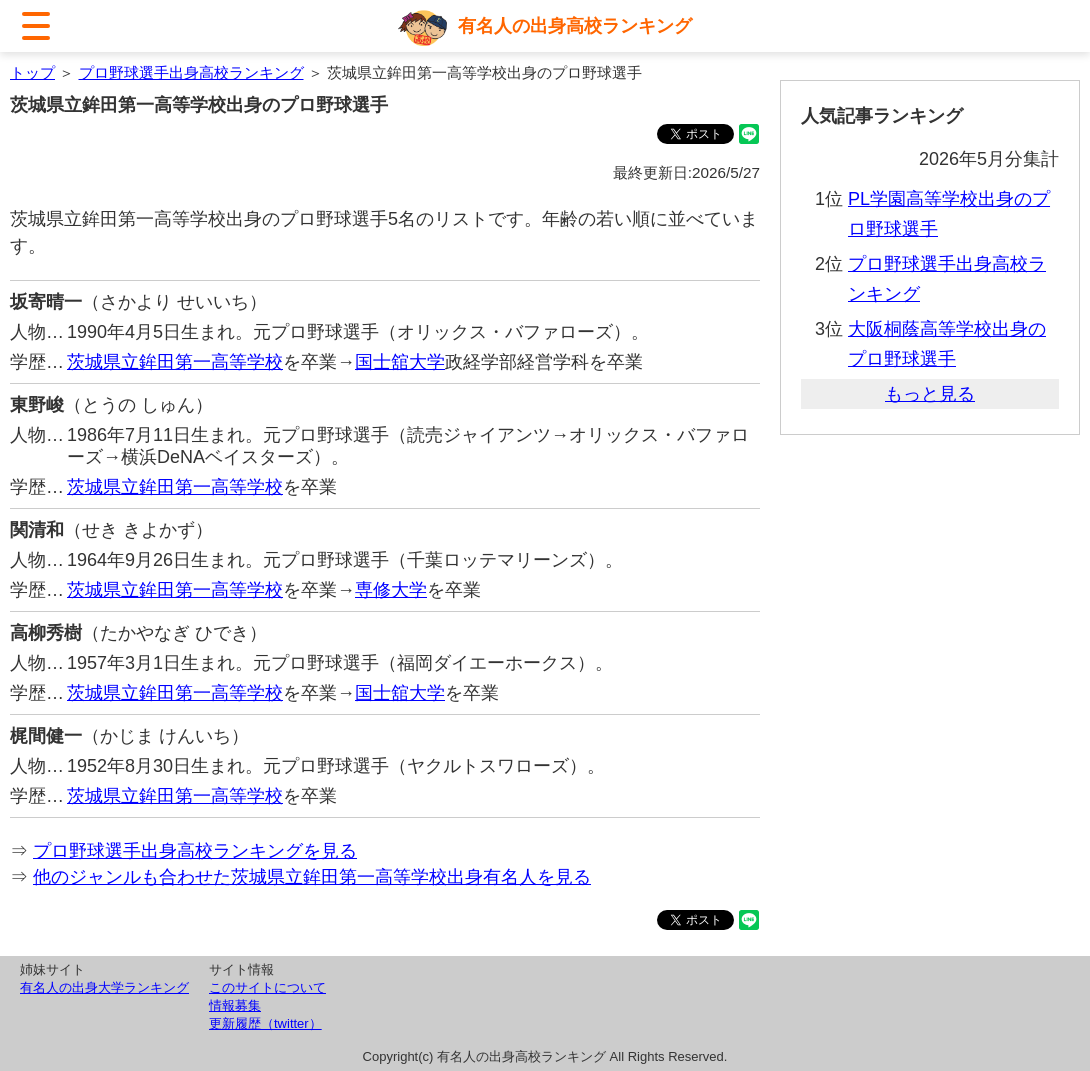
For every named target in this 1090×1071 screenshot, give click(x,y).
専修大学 (391, 590)
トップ (32, 72)
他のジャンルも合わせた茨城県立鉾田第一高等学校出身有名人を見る (312, 877)
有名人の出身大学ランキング (104, 987)
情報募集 (235, 1005)
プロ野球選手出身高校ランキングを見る (195, 851)
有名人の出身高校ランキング (575, 26)
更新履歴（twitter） (265, 1023)
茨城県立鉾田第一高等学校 (175, 362)
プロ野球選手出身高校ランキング (191, 72)
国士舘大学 (400, 362)
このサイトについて (267, 987)
